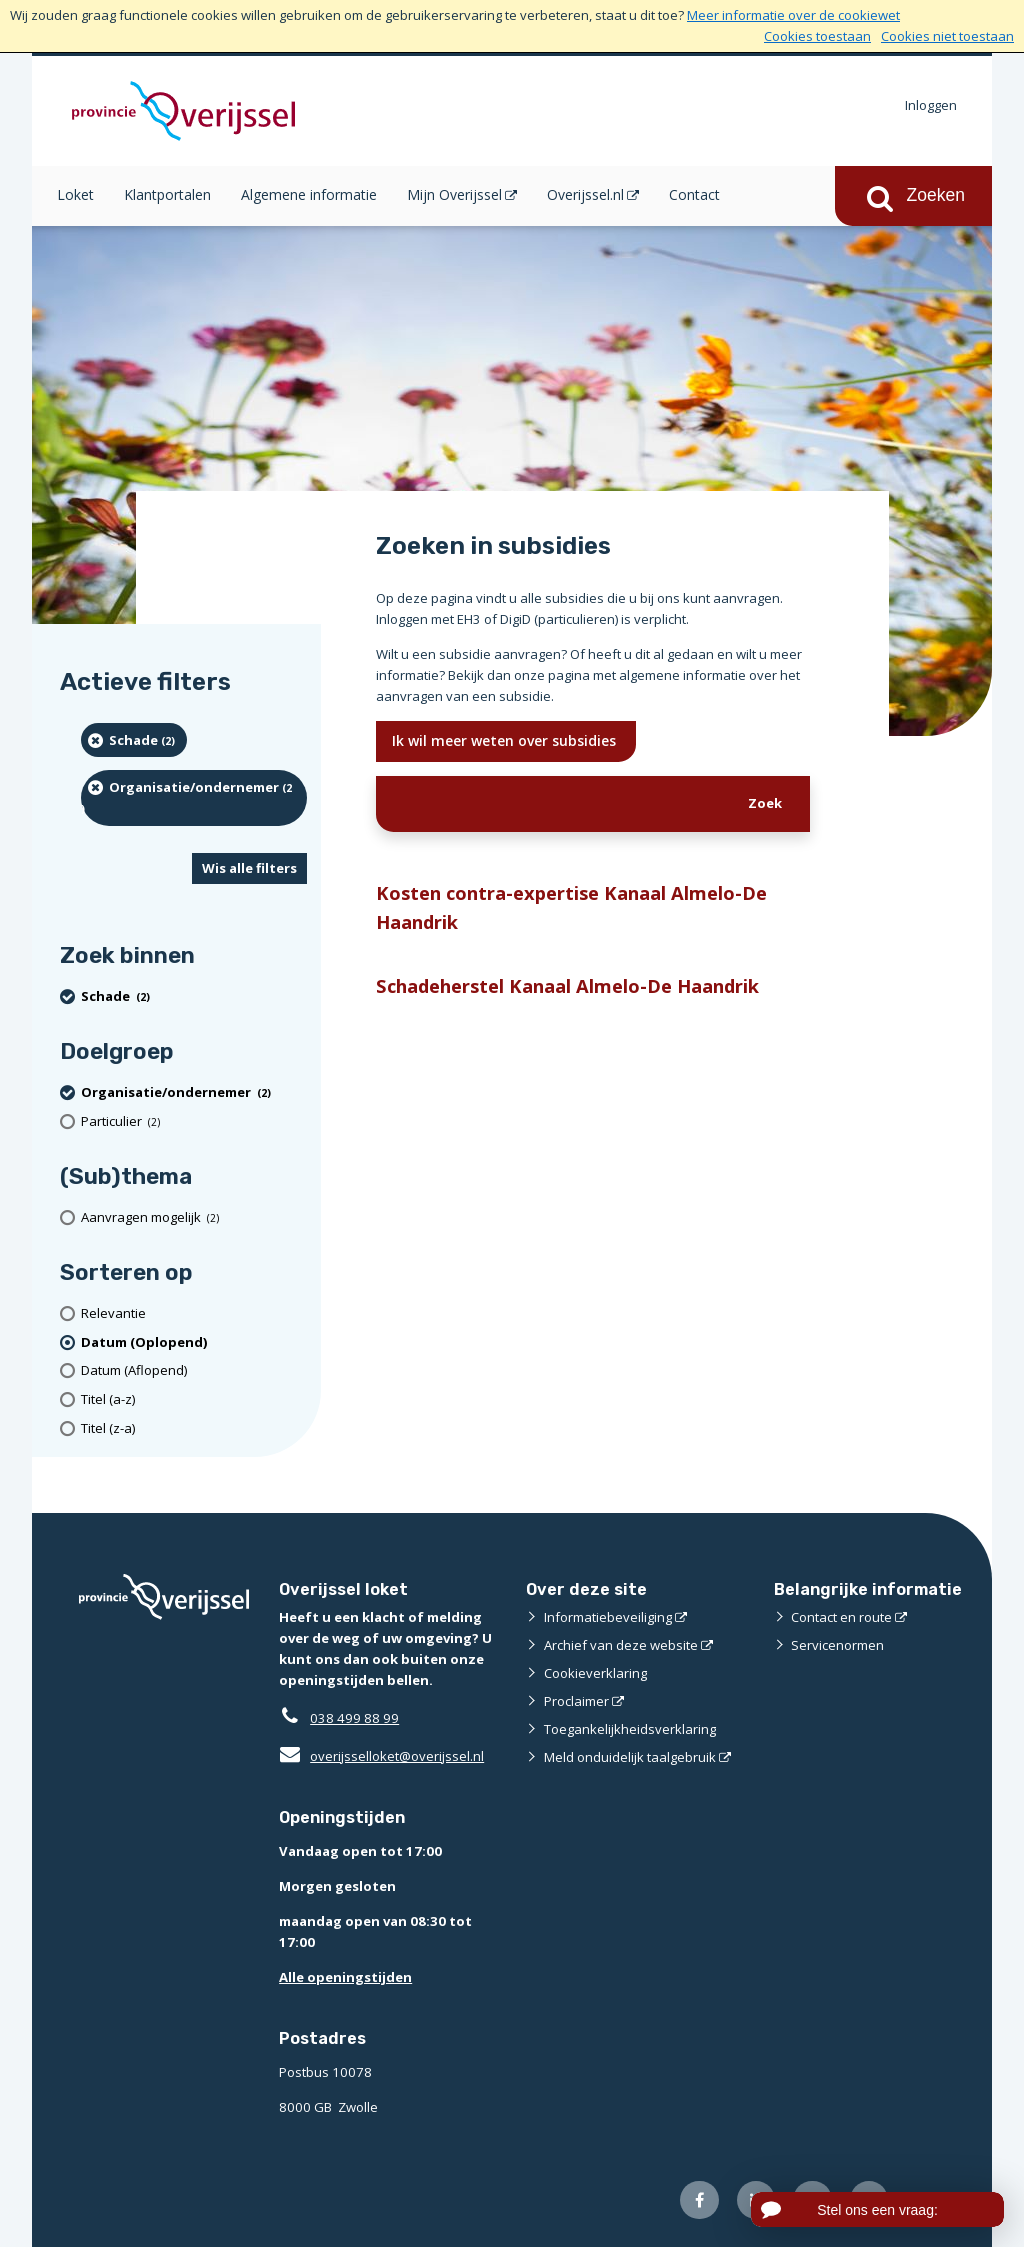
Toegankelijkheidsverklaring (630, 1729)
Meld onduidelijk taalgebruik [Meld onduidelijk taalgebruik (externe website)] (630, 1757)
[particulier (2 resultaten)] (194, 1121)
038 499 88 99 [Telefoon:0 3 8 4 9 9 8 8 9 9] (354, 1718)
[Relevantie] (194, 1313)
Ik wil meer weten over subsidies (506, 740)
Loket (75, 194)
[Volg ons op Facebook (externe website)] (699, 2200)
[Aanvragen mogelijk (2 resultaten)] (194, 1217)
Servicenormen (837, 1645)
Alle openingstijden (345, 1977)
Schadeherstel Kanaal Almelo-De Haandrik (567, 985)
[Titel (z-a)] (194, 1428)
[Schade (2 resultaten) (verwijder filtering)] (134, 740)
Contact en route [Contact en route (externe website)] (841, 1617)
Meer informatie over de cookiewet (793, 15)
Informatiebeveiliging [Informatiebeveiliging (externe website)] (608, 1617)
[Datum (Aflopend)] (194, 1370)
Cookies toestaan (817, 36)
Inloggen (931, 105)
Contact (694, 194)
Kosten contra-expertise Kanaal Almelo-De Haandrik (571, 907)
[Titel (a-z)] (194, 1399)
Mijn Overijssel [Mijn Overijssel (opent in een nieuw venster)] (454, 194)
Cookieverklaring (595, 1673)
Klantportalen (167, 194)
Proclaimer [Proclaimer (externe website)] (576, 1701)
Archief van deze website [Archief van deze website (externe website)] (621, 1645)
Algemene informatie (309, 194)
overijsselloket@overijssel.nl (381, 1756)
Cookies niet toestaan (947, 36)
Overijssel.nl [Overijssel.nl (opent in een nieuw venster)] (585, 194)
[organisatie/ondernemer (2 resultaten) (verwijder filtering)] (194, 797)
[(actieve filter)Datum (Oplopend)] (194, 1342)
